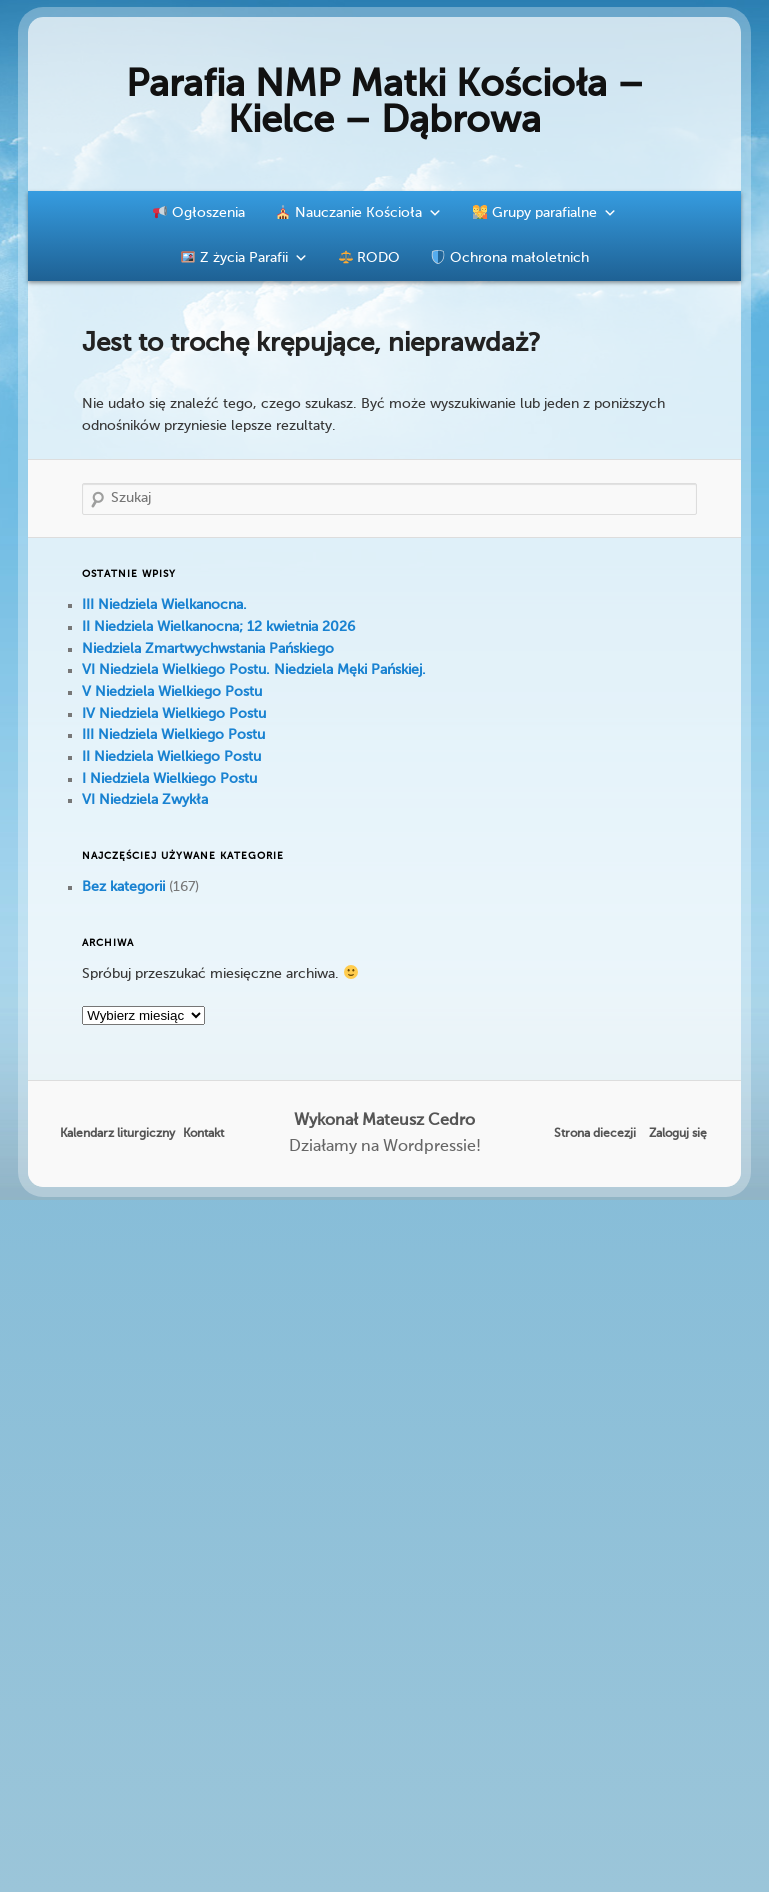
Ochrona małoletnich (510, 258)
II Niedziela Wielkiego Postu (171, 757)
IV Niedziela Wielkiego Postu (174, 714)
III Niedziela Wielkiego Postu (173, 735)
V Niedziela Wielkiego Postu (172, 692)
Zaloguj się (678, 1134)
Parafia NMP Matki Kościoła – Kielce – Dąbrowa (385, 104)
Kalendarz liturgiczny (117, 1134)
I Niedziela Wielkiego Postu (169, 779)
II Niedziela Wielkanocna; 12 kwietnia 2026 (218, 627)
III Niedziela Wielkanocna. (164, 605)
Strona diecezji (595, 1134)
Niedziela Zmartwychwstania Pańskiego (208, 649)
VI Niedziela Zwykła (145, 800)
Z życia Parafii (244, 258)
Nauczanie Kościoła (359, 213)
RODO (370, 258)
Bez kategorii (123, 887)
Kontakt (203, 1134)
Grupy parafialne (545, 213)
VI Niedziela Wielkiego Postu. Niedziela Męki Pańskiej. (254, 670)
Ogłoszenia (199, 213)
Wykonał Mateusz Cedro (384, 1121)
